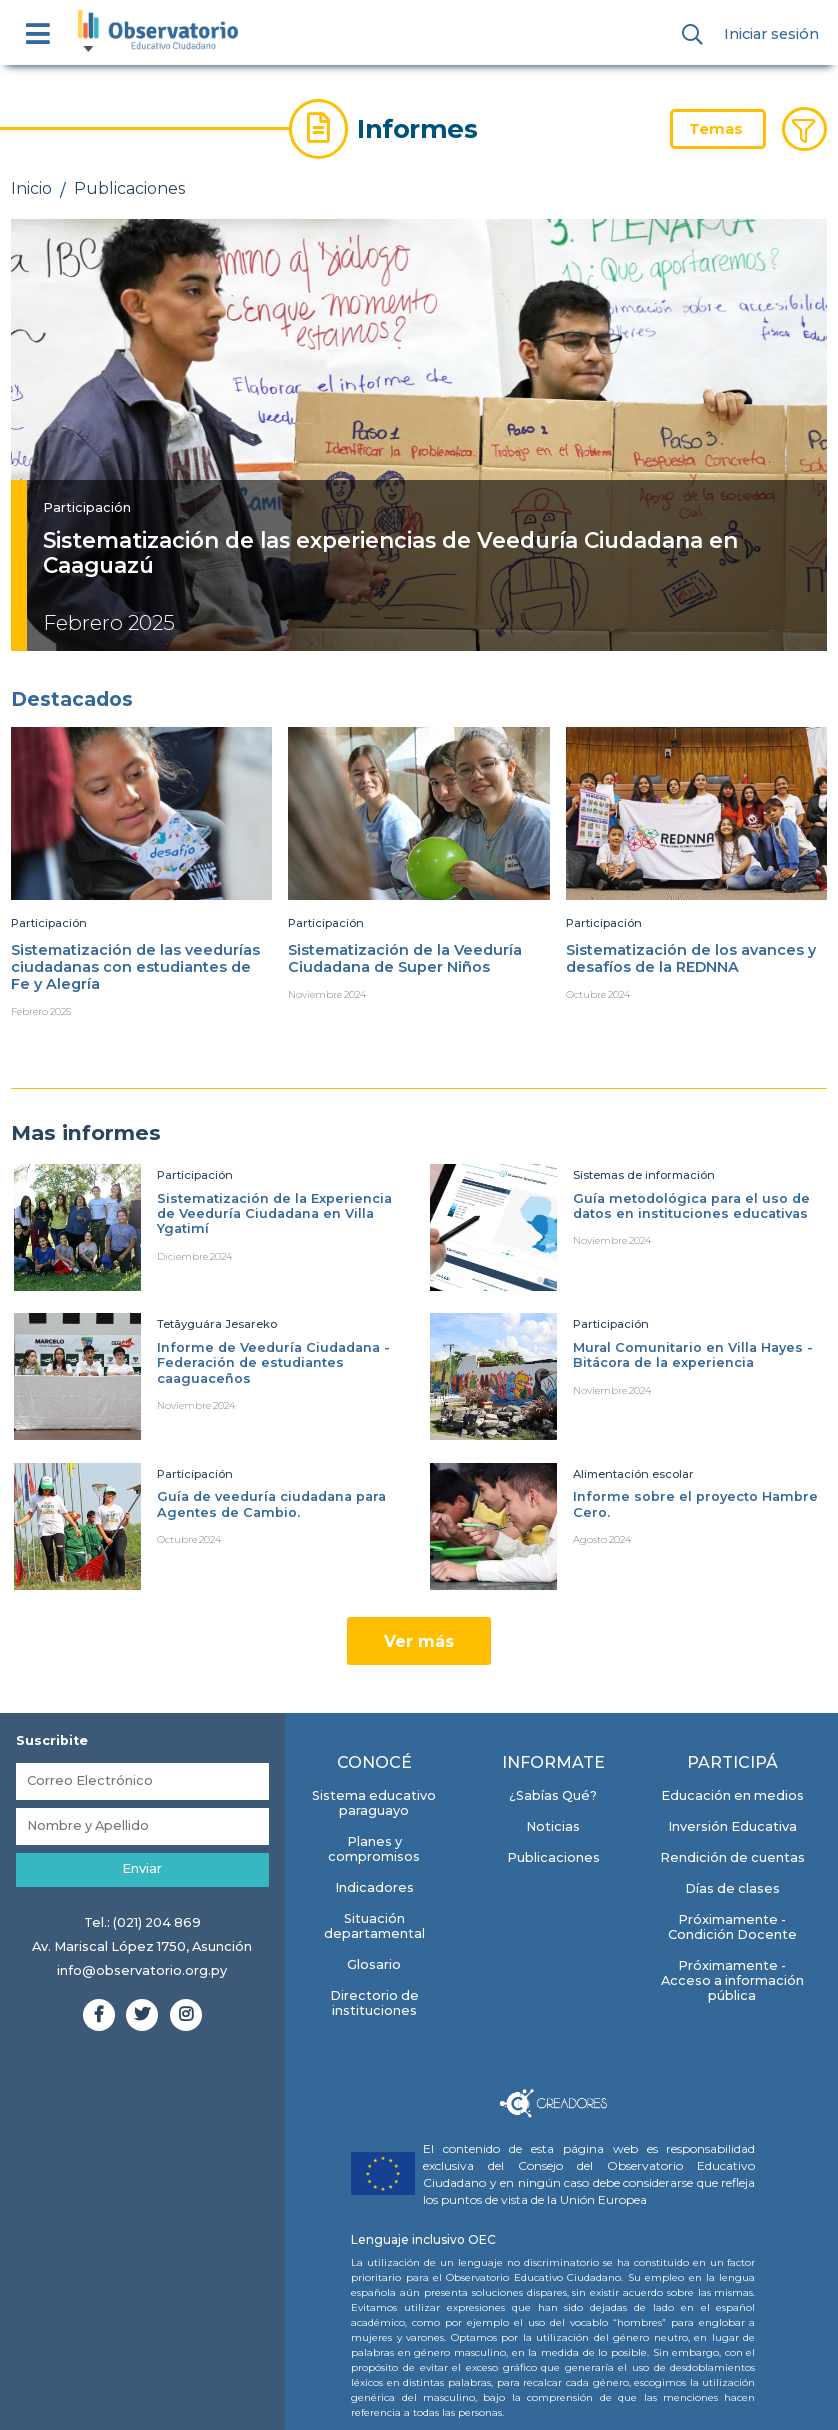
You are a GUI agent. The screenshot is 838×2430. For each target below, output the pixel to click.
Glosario (374, 1964)
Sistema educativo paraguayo (374, 1803)
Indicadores (374, 1887)
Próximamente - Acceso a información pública (732, 1980)
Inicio (31, 188)
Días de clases (732, 1888)
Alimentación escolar (633, 1474)
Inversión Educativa (732, 1826)
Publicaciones (129, 188)
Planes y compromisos (374, 1849)
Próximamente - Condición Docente (732, 1927)
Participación (87, 507)
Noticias (553, 1826)
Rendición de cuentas (732, 1857)
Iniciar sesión (771, 34)
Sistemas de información (644, 1175)
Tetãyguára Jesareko (217, 1324)
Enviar (142, 1868)
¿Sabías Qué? (553, 1795)
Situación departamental (374, 1926)
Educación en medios (732, 1795)
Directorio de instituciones (374, 2003)
